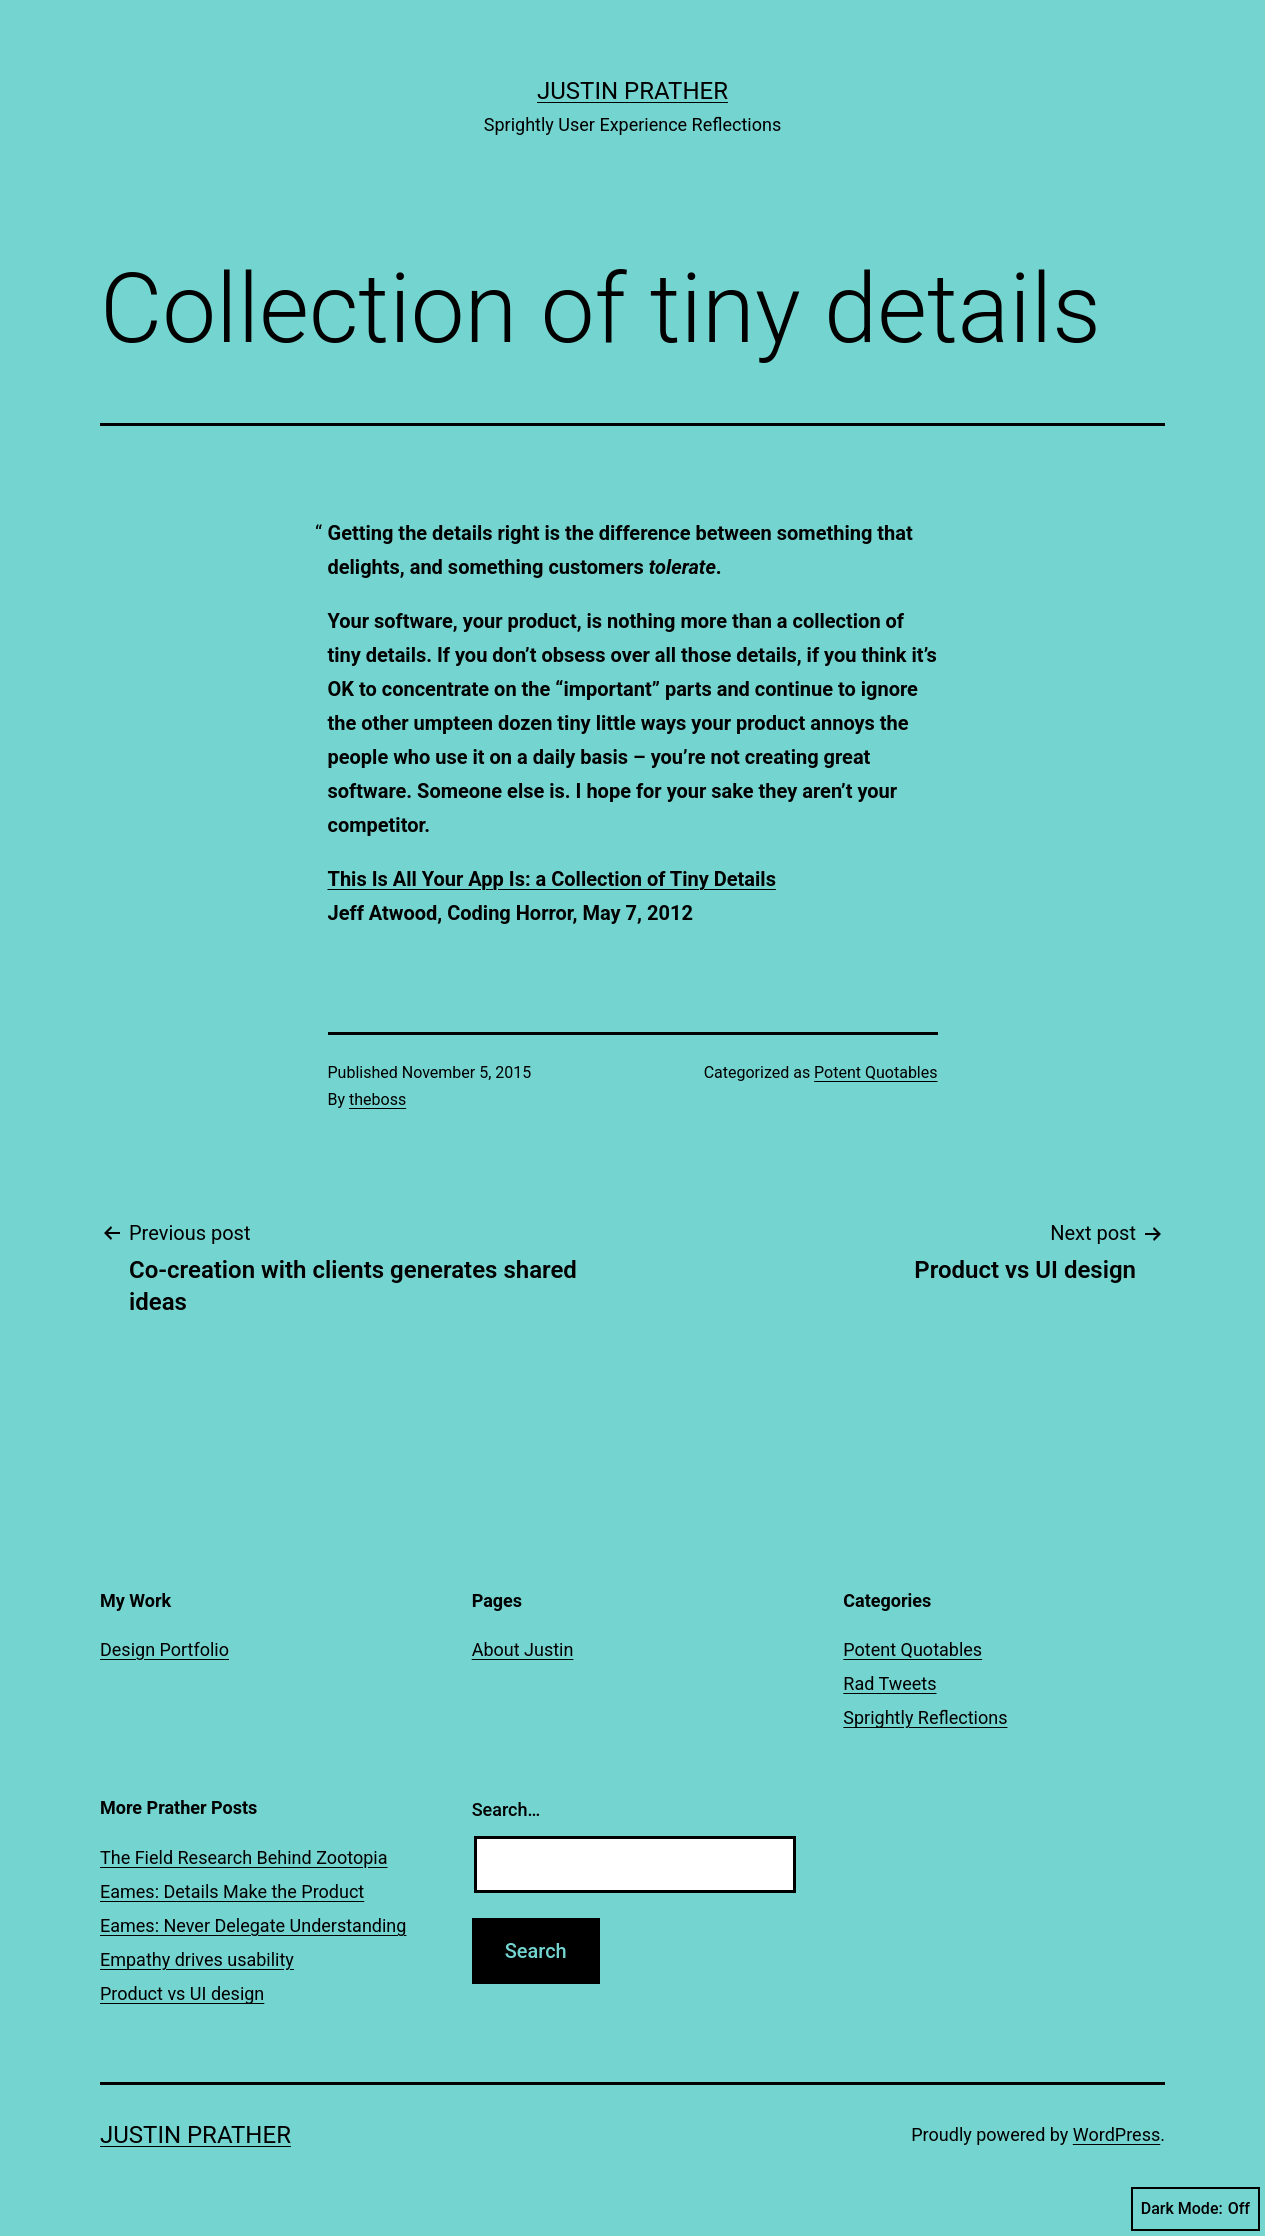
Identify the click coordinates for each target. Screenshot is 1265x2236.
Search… (506, 1809)
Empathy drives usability (197, 1959)
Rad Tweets (889, 1683)
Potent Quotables (875, 1072)
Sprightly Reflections (925, 1717)
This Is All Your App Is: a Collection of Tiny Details (552, 879)
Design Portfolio (164, 1649)
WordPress (1116, 2134)
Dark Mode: (1195, 2209)
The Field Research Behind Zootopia (244, 1857)
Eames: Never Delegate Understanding (253, 1925)
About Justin (523, 1649)
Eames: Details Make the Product (232, 1891)
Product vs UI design (182, 1993)
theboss (377, 1099)
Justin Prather (632, 91)
